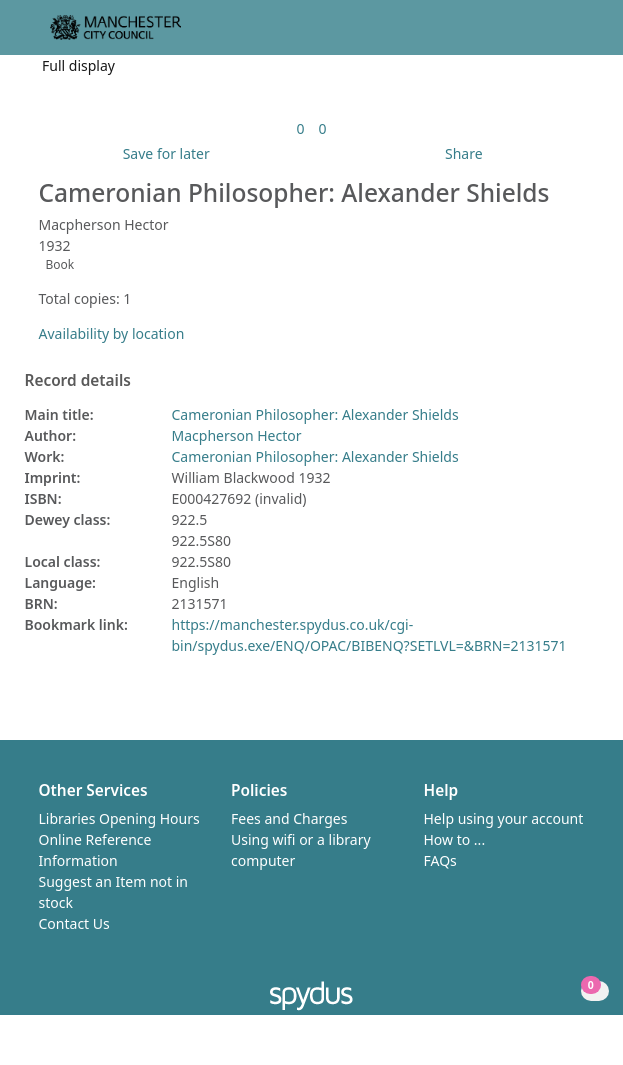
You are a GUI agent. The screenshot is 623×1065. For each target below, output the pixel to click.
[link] (300, 128)
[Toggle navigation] (577, 35)
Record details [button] (78, 381)
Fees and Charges (289, 818)
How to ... (455, 839)
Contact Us (74, 923)
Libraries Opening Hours (119, 818)
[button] (553, 35)
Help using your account (504, 818)
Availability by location (112, 333)
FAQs (440, 860)
